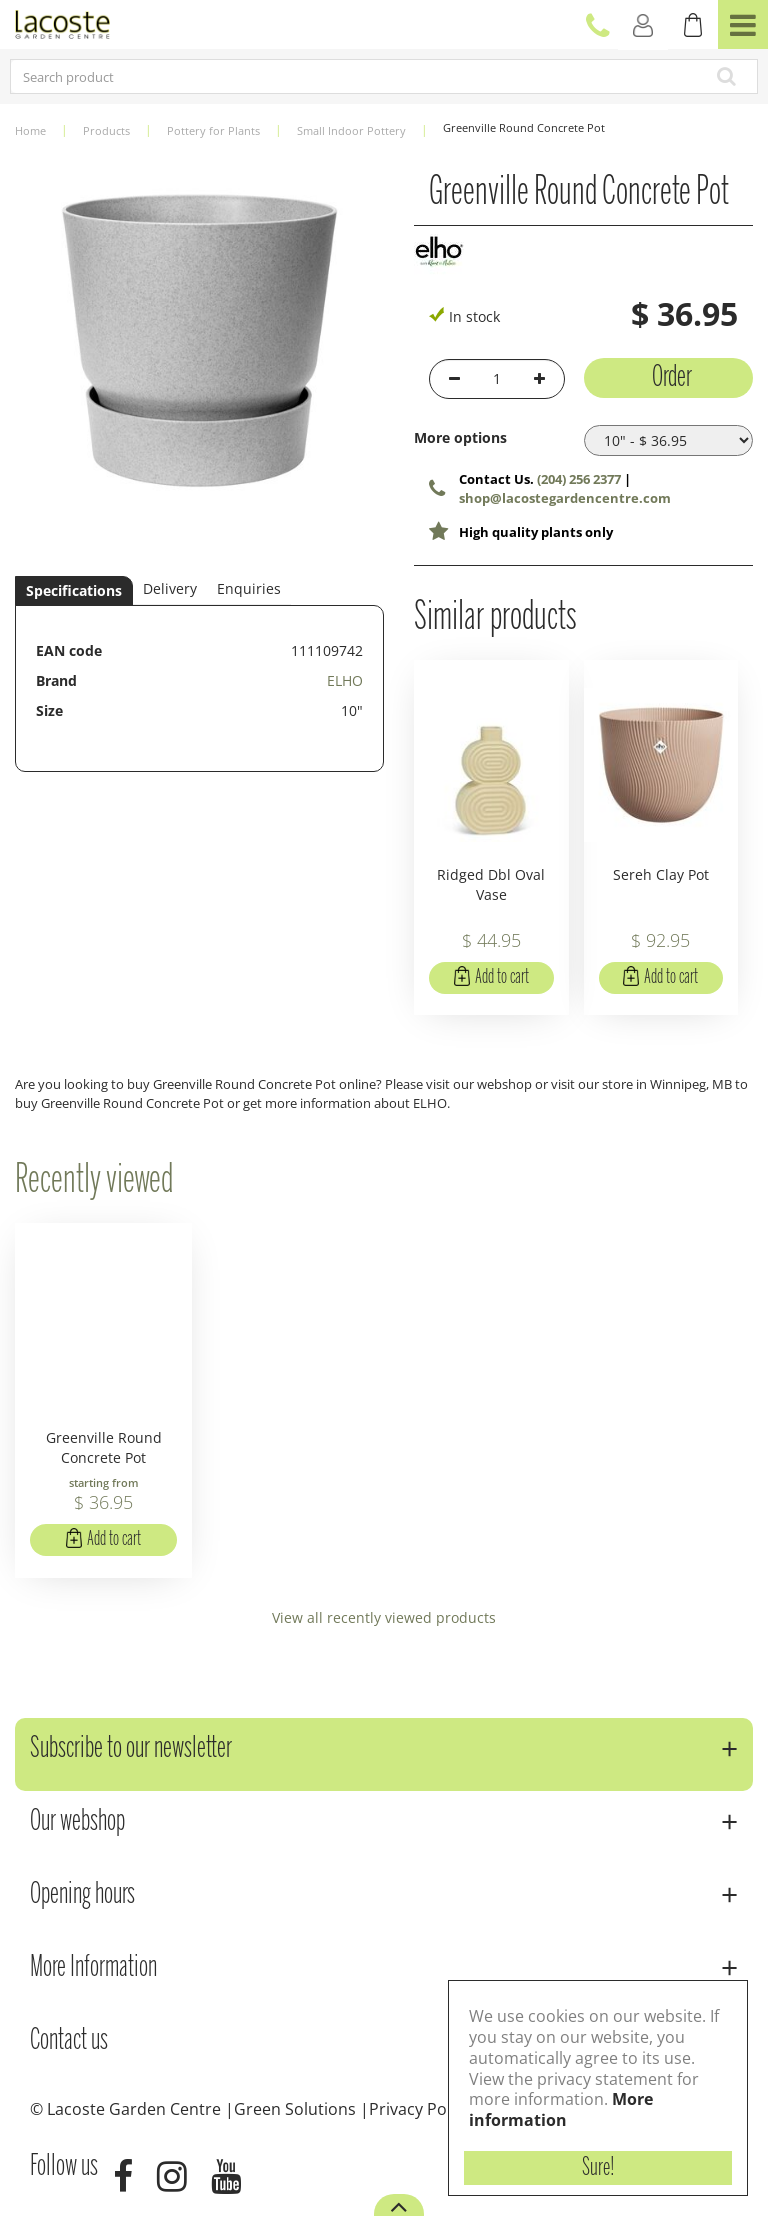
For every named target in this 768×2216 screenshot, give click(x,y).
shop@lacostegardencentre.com (565, 498)
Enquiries (249, 588)
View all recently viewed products (384, 1617)
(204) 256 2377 (579, 479)
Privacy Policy (420, 2109)
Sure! (598, 2168)
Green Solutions (295, 2109)
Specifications (74, 590)
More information (561, 2109)
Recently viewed (94, 1181)
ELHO (345, 680)
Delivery (170, 588)
